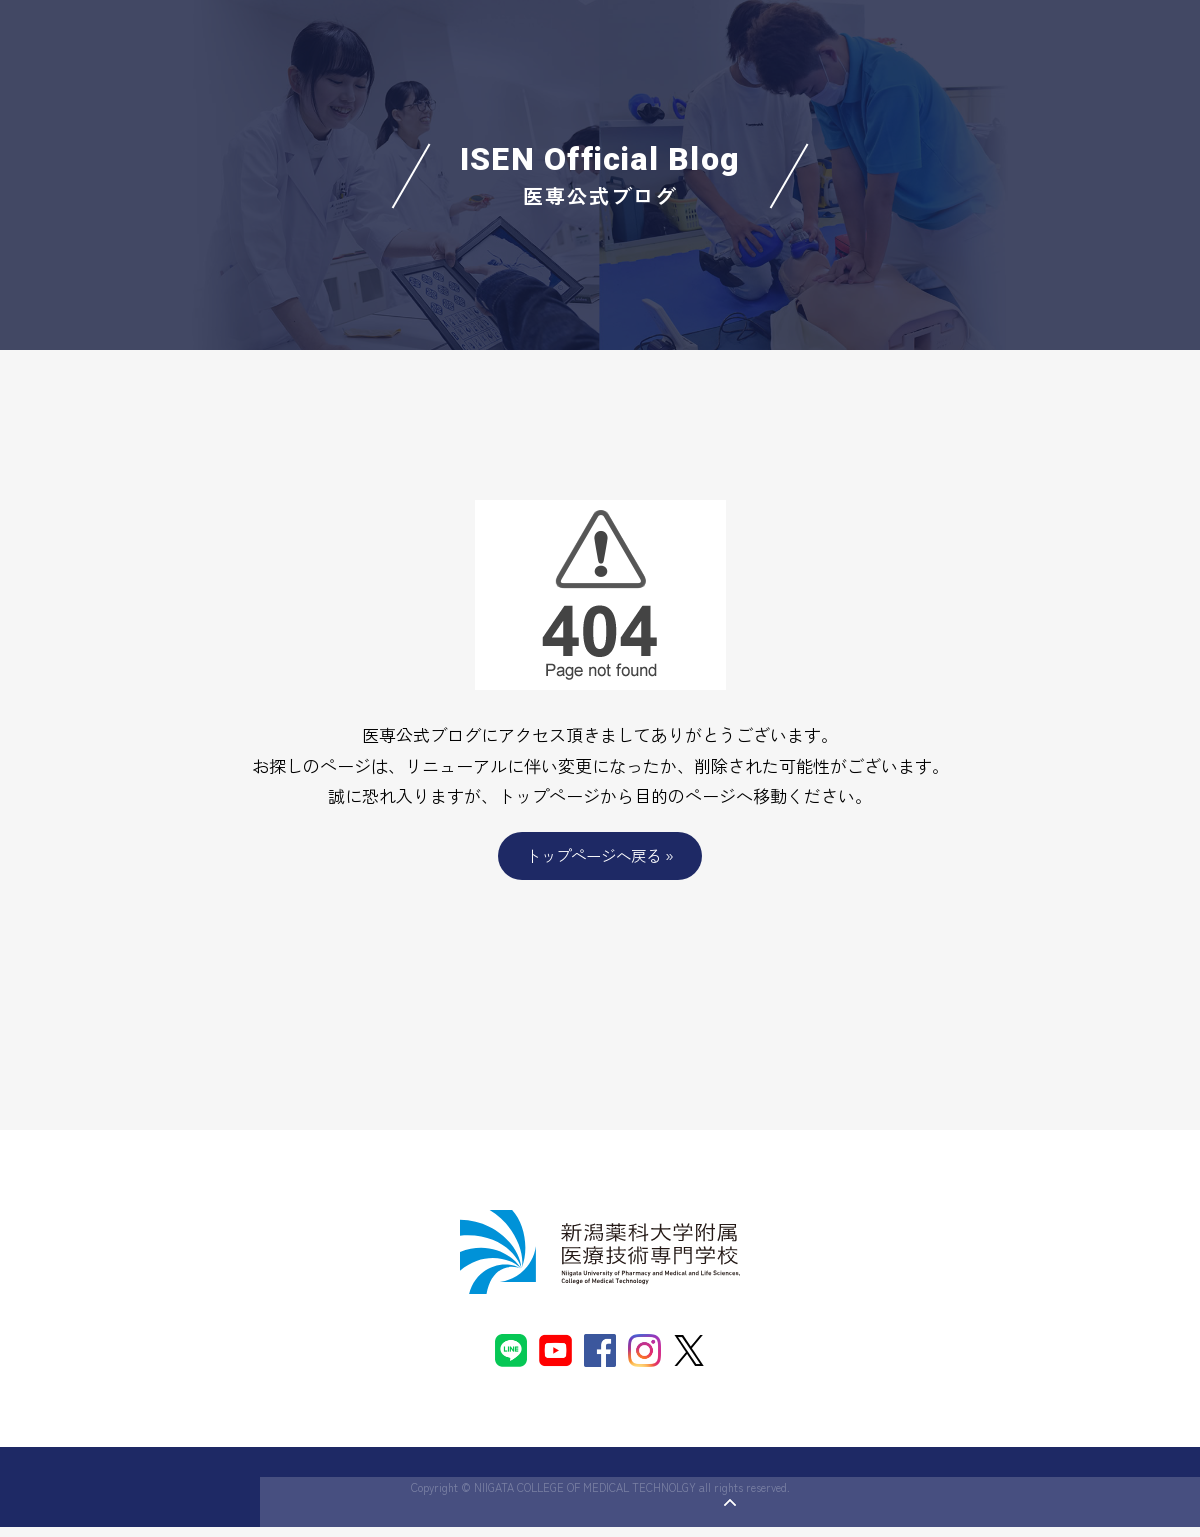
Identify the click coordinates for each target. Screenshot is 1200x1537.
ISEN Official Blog (600, 175)
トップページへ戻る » (600, 856)
